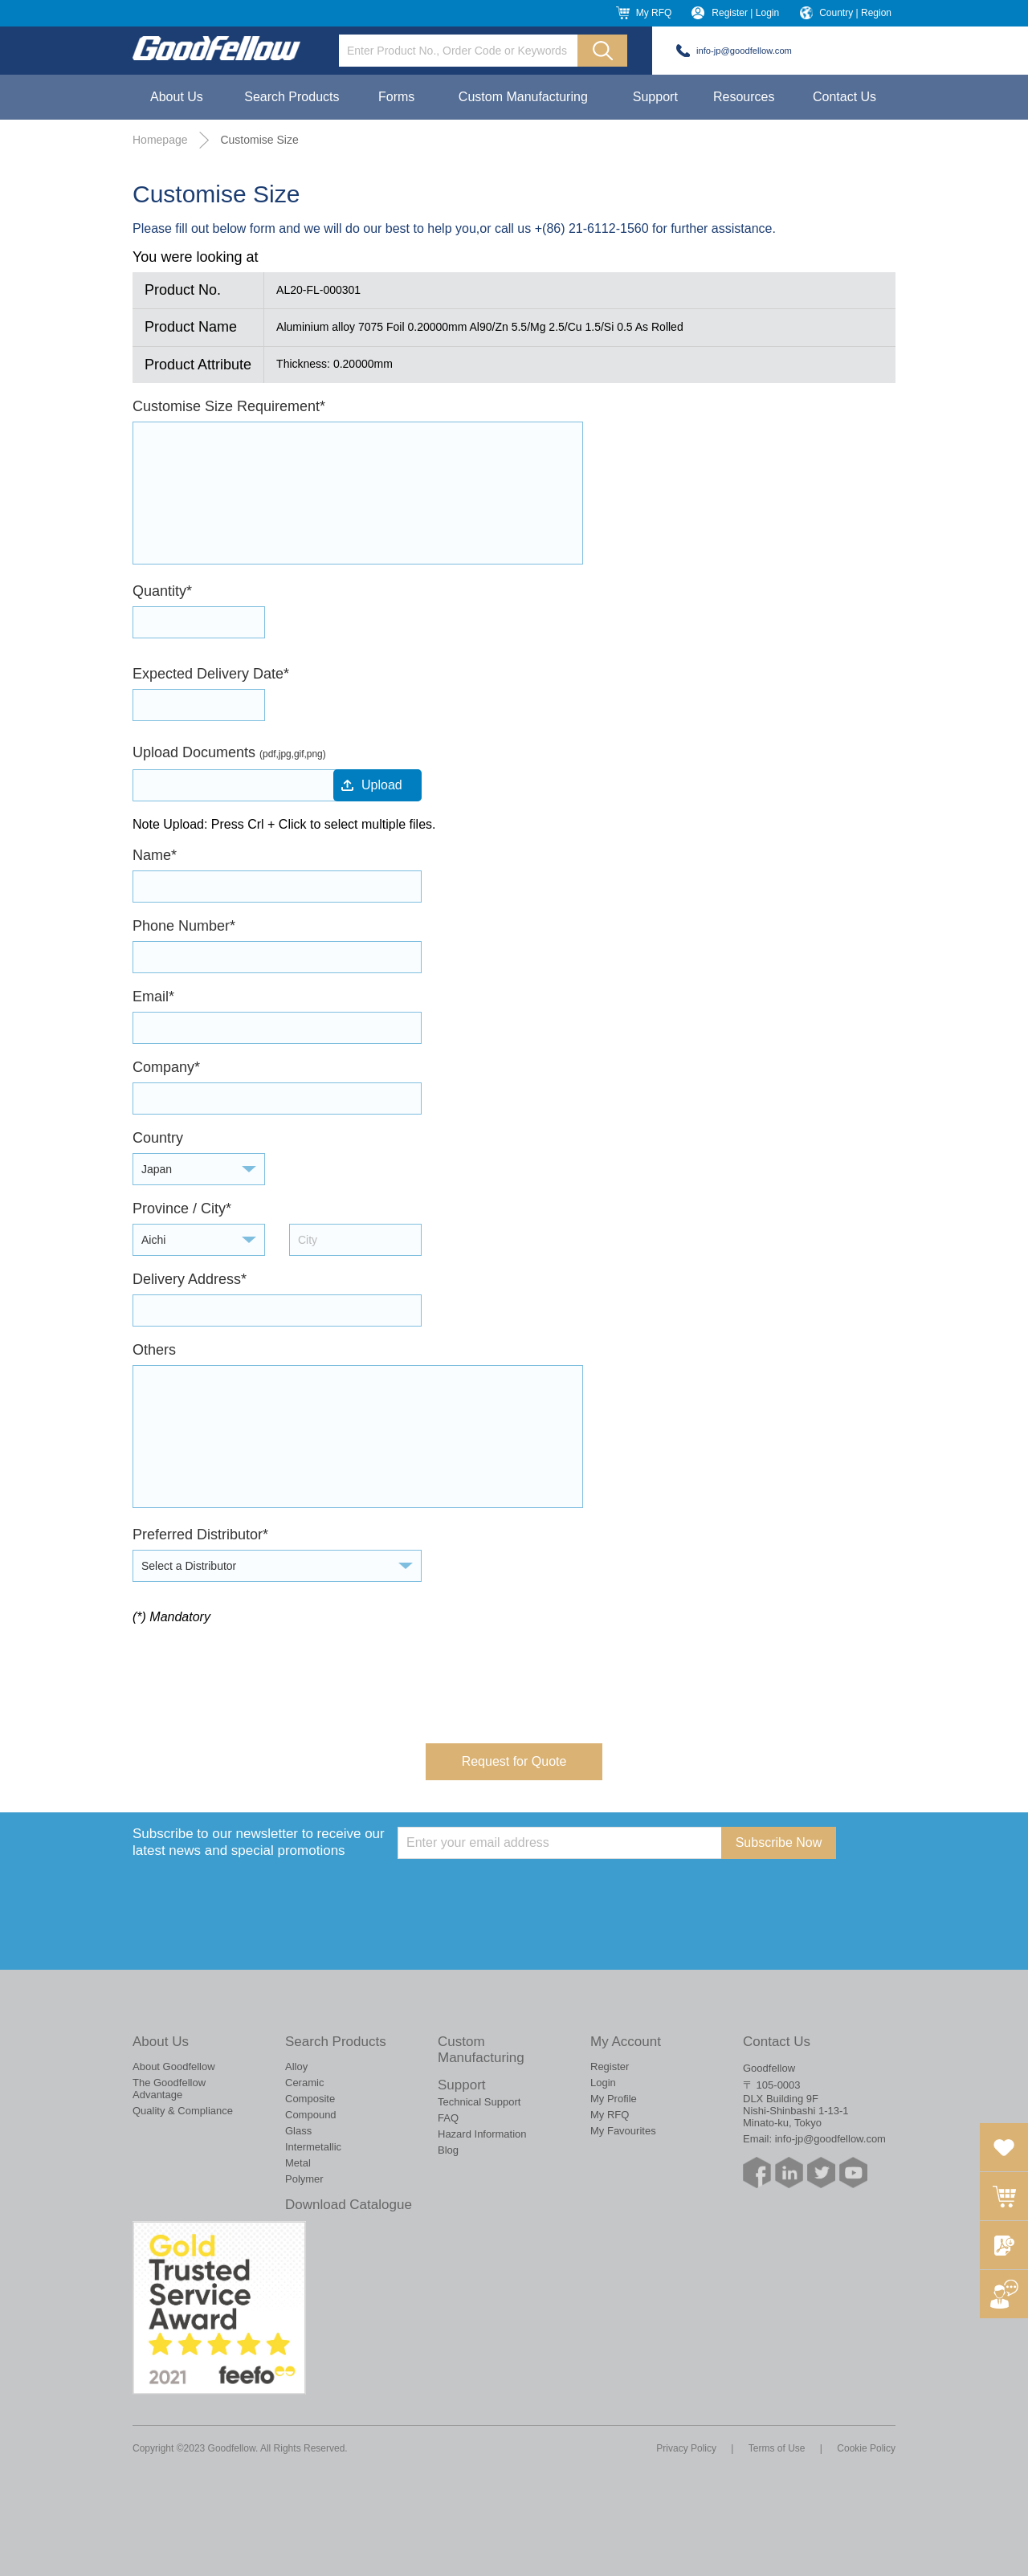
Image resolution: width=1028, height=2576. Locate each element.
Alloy (296, 2066)
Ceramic (304, 2083)
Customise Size (259, 139)
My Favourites (623, 2131)
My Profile (613, 2099)
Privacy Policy (686, 2448)
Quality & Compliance (183, 2111)
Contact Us (844, 97)
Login (603, 2083)
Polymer (304, 2179)
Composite (310, 2099)
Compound (311, 2115)
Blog (448, 2150)
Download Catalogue (348, 2204)
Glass (298, 2131)
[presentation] (255, 1672)
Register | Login (745, 12)
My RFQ (654, 12)
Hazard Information (482, 2134)
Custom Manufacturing (523, 97)
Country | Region (855, 12)
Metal (298, 2163)
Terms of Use (777, 2448)
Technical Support (479, 2102)
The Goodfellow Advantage (169, 2089)
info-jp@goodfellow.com (744, 50)
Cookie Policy (866, 2448)
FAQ (448, 2118)
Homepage (160, 139)
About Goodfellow (174, 2066)
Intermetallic (313, 2147)
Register (609, 2066)
